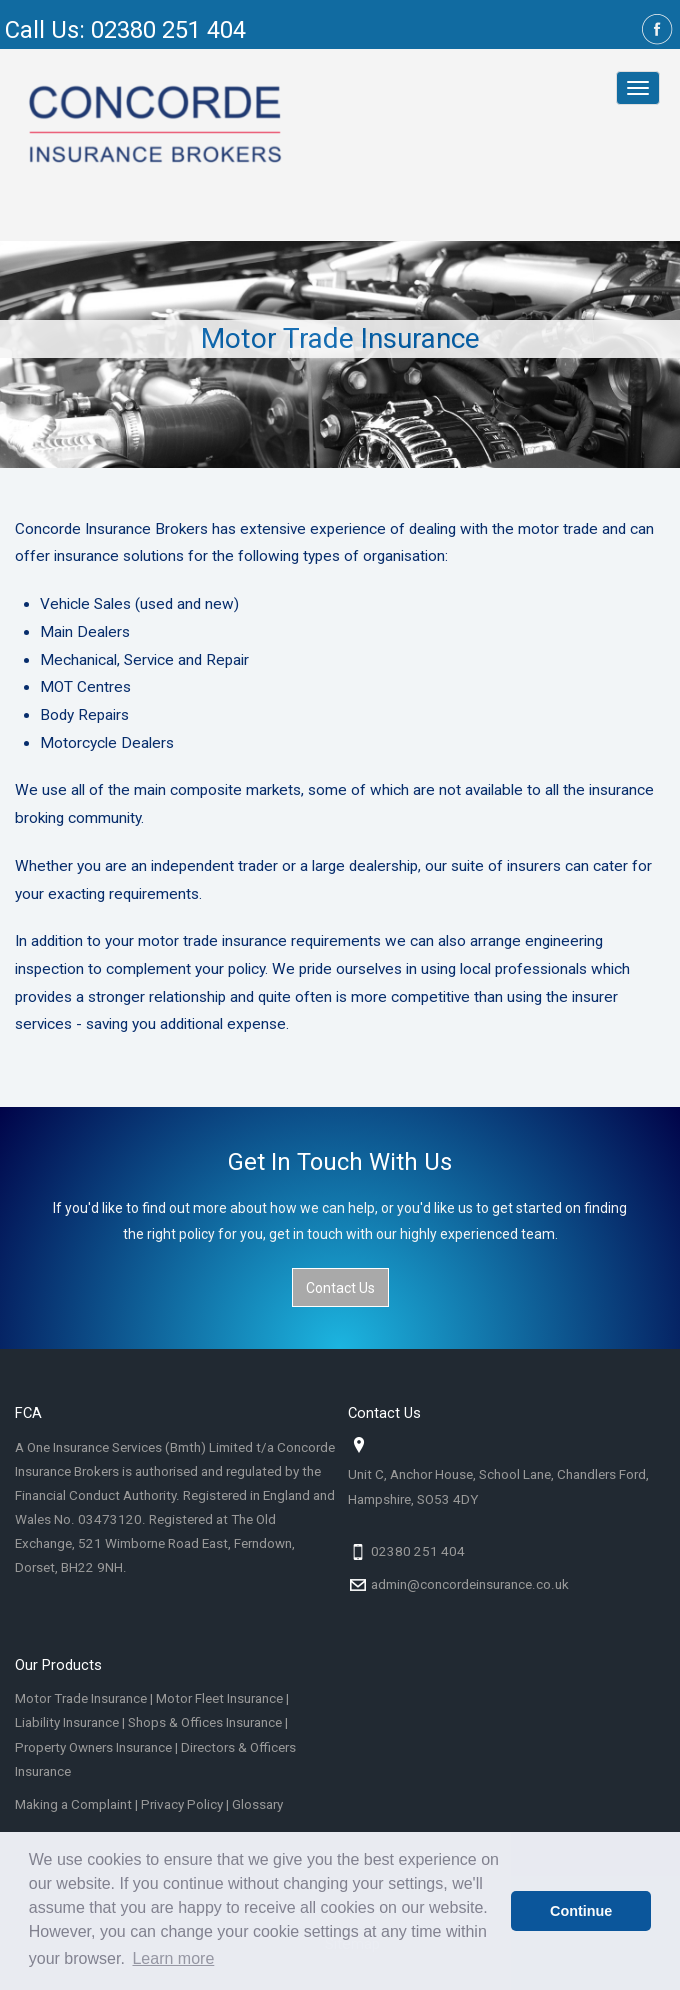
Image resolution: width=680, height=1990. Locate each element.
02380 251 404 (418, 1551)
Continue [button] (581, 1911)
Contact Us (340, 1288)
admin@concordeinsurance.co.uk (470, 1584)
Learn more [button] (173, 1958)
